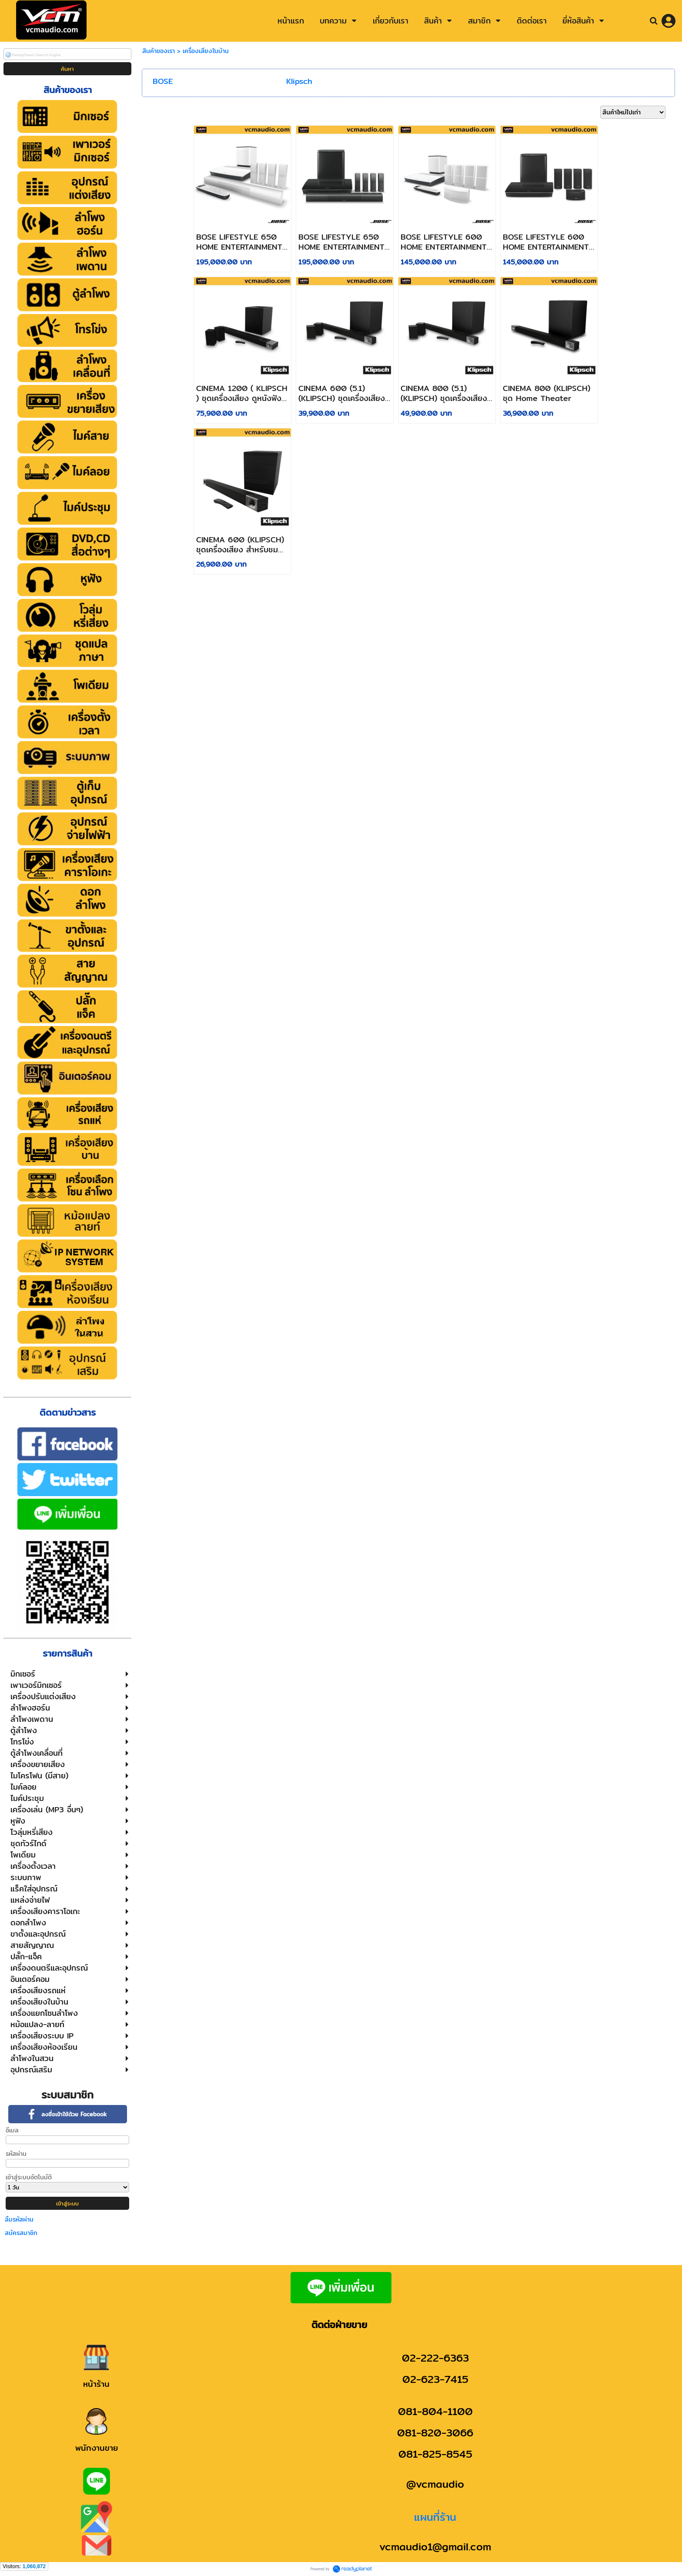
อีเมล (12, 2130)
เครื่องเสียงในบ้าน (206, 51)
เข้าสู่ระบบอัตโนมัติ (29, 2177)
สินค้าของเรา (158, 51)
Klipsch (299, 81)
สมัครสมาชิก (21, 2233)
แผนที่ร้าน (435, 2517)
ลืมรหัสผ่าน (19, 2219)
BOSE (163, 81)
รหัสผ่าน (16, 2153)
